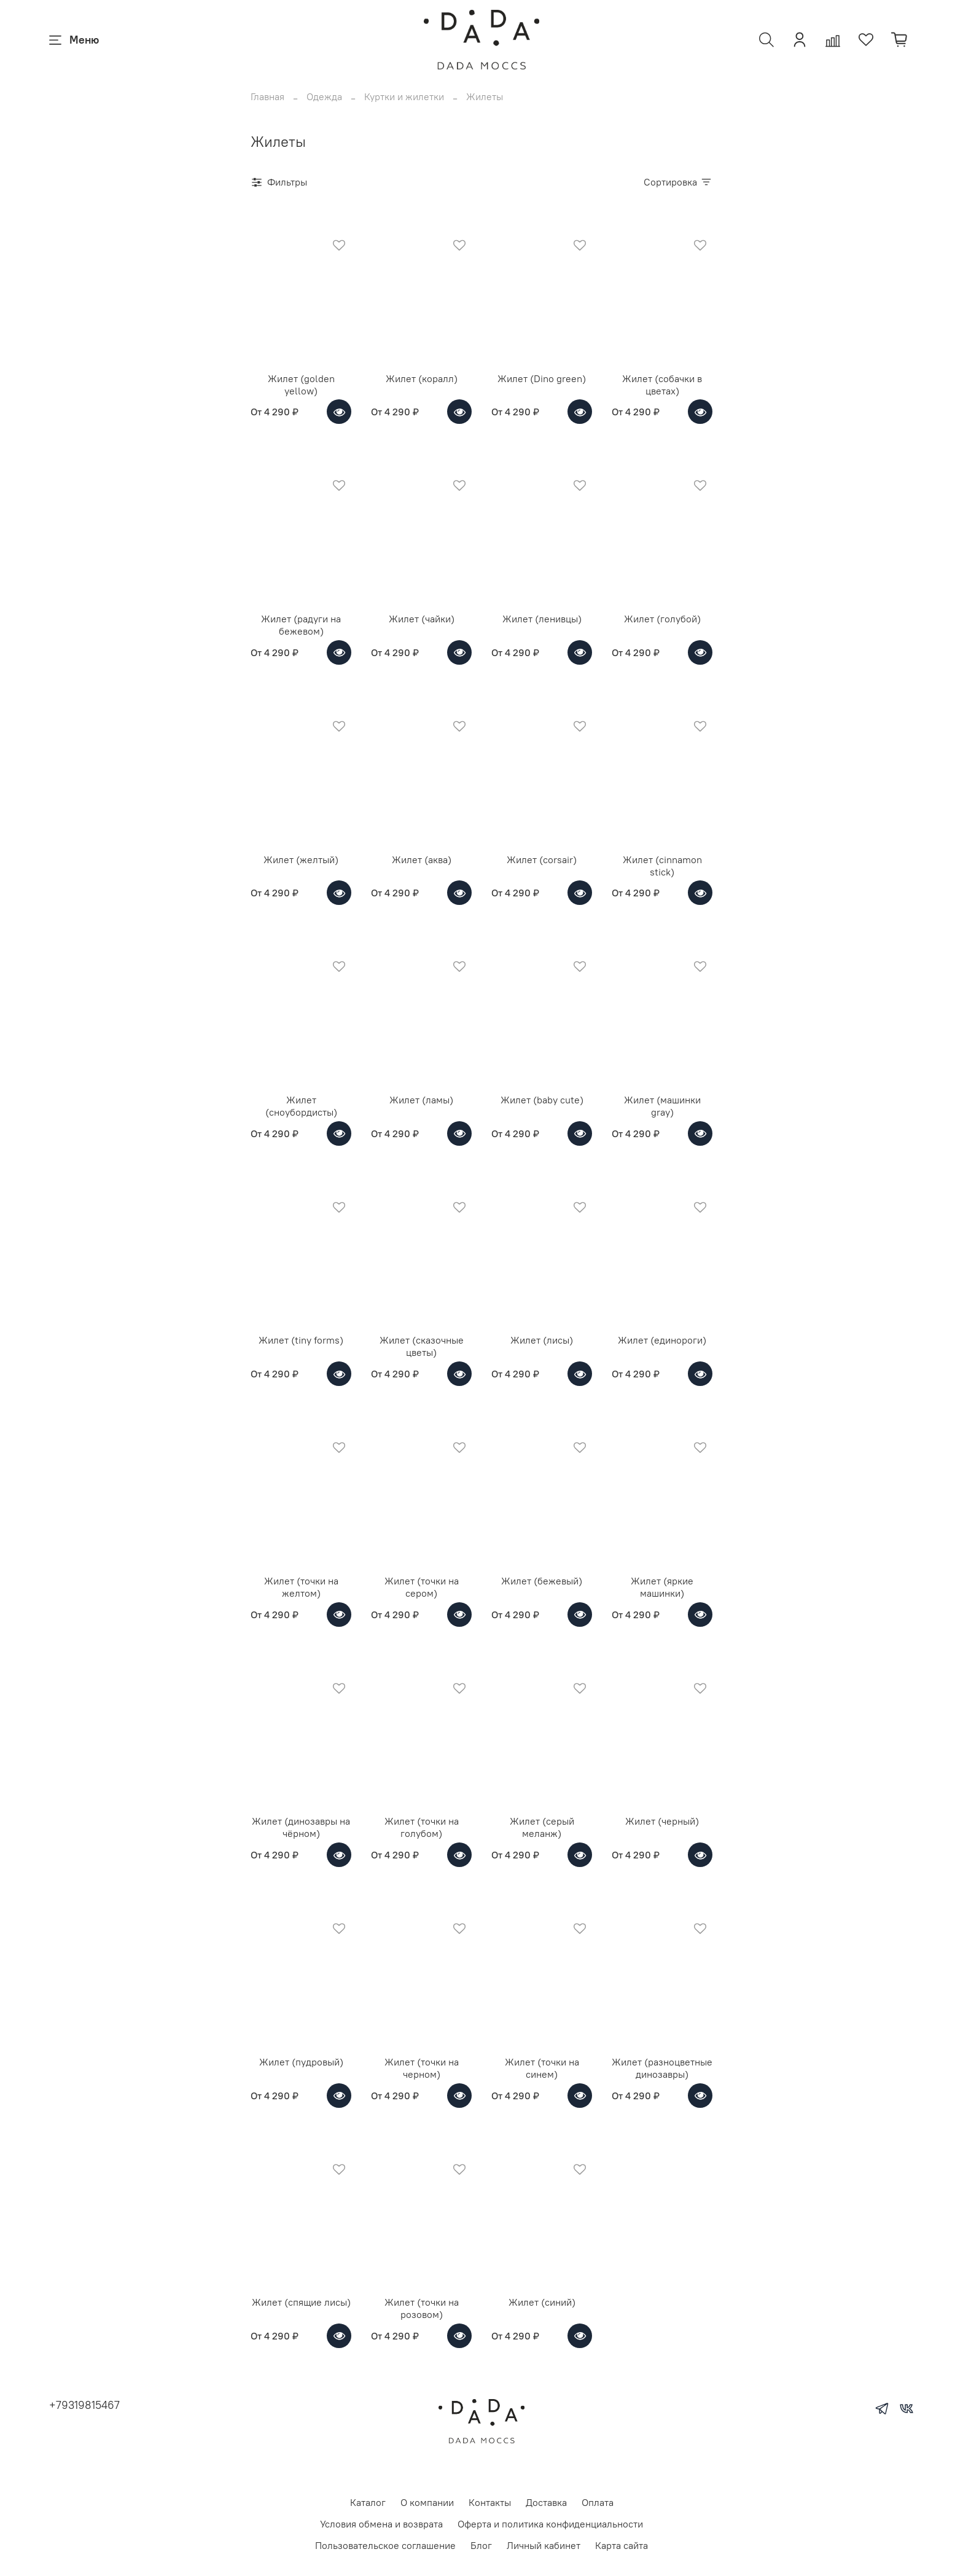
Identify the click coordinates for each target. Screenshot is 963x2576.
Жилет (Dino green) (541, 378)
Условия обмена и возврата (381, 2524)
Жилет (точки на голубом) (421, 1827)
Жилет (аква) (421, 859)
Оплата (598, 2502)
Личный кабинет (543, 2545)
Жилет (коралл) (422, 378)
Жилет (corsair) (542, 859)
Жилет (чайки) (421, 619)
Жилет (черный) (662, 1821)
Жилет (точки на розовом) (421, 2308)
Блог (481, 2545)
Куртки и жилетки (404, 96)
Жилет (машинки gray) (662, 1106)
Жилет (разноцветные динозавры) (662, 2068)
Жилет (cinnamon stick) (662, 865)
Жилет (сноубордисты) (301, 1106)
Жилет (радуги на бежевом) (301, 625)
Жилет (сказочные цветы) (422, 1346)
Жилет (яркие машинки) (662, 1587)
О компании (427, 2502)
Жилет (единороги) (662, 1340)
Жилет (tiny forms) (301, 1340)
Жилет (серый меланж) (542, 1827)
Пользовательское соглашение (385, 2545)
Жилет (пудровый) (301, 2062)
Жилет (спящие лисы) (301, 2302)
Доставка (546, 2502)
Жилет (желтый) (300, 859)
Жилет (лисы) (541, 1340)
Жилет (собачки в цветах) (662, 384)
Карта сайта (621, 2545)
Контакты (490, 2502)
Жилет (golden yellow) (301, 384)
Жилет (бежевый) (541, 1581)
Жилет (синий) (542, 2302)
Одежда (324, 96)
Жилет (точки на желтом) (301, 1587)
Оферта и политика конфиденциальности (550, 2524)
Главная (267, 96)
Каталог (368, 2502)
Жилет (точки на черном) (421, 2068)
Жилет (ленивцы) (542, 619)
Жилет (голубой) (662, 619)
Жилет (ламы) (421, 1100)
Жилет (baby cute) (542, 1100)
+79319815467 (84, 2405)
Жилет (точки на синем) (542, 2068)
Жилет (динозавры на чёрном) (301, 1827)
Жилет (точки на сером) (421, 1587)
